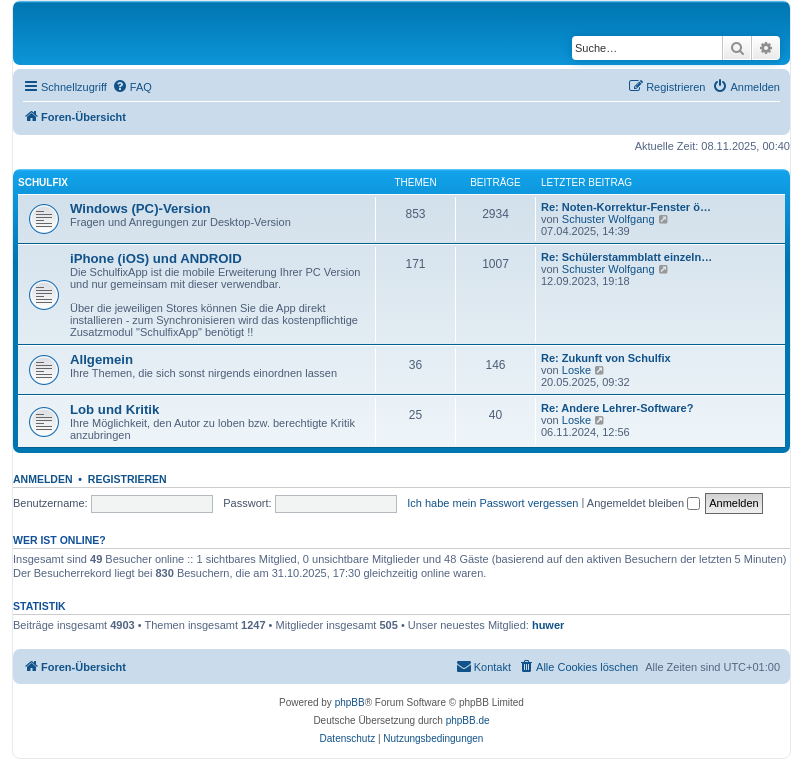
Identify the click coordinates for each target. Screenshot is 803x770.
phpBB (350, 702)
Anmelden (43, 479)
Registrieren (127, 479)
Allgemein (101, 359)
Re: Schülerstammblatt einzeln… (626, 257)
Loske (576, 370)
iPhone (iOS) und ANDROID (156, 258)
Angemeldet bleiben (643, 503)
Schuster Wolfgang (608, 219)
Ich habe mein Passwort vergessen (492, 503)
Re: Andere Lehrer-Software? (617, 408)
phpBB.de (468, 720)
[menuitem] (132, 87)
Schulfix (43, 182)
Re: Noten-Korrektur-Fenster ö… (626, 207)
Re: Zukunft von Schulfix (606, 358)
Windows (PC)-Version (140, 208)
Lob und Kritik (114, 409)
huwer (548, 625)
